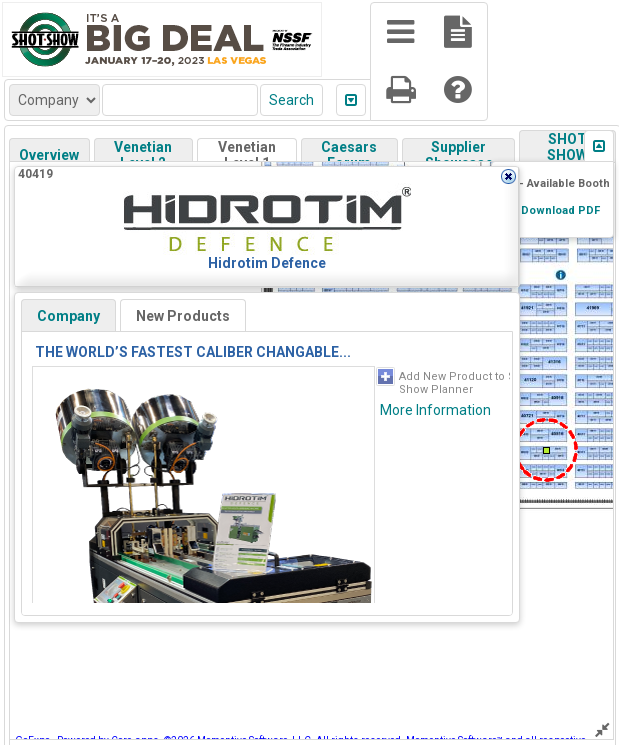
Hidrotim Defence (267, 263)
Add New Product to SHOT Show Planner (468, 383)
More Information (435, 410)
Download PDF (560, 210)
